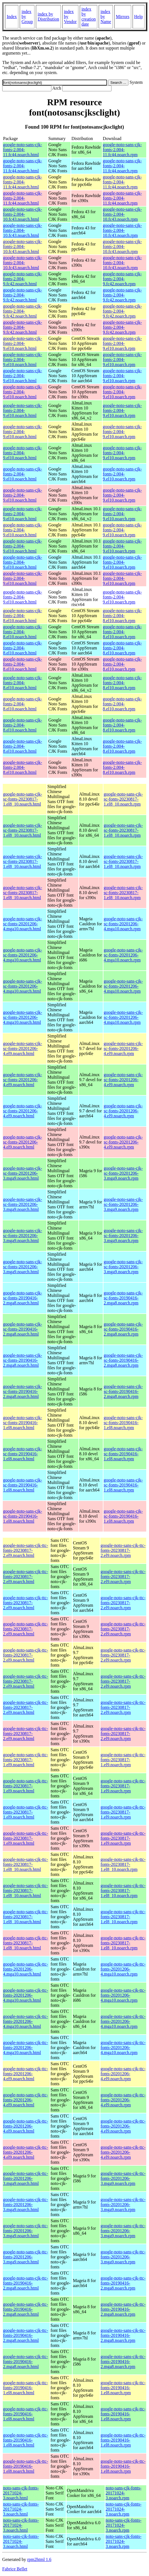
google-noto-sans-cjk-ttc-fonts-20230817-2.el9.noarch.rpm (123, 1550)
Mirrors (123, 16)
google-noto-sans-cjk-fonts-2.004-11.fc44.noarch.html (22, 149)
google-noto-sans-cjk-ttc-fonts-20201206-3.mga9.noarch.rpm (123, 2178)
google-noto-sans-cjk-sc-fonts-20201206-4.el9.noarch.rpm (123, 1048)
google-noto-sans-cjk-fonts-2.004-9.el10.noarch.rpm (122, 343)
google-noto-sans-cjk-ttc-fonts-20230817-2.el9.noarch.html (25, 1550)
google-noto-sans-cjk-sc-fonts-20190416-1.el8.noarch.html (22, 1422)
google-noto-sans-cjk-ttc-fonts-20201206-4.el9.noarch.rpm (123, 2073)
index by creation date (88, 16)
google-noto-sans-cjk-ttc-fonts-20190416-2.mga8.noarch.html (25, 2283)
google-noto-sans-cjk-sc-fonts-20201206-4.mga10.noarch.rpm (123, 923)
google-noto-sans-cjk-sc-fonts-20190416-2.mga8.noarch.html (22, 1298)
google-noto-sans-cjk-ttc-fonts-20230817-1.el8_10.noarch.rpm (123, 1864)
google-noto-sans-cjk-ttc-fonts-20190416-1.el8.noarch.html (25, 2387)
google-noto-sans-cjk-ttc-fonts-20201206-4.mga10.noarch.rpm (123, 1969)
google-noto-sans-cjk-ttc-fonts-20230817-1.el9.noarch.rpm (123, 1759)
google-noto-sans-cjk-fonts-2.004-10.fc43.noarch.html (22, 214)
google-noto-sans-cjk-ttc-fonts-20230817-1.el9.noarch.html (25, 1759)
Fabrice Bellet (14, 2569)
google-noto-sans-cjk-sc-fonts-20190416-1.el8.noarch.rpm (123, 1422)
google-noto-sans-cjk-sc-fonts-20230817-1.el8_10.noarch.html (22, 799)
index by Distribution (48, 16)
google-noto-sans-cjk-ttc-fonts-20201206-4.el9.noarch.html (25, 2073)
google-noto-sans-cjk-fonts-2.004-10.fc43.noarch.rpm (122, 214)
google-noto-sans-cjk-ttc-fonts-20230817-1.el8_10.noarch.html (25, 1864)
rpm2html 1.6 (39, 2559)
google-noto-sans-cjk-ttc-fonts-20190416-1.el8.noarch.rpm (123, 2387)
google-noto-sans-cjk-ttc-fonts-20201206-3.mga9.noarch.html (25, 2178)
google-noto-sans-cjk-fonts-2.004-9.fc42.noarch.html (22, 278)
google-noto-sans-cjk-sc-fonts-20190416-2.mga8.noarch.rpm (123, 1298)
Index (12, 16)
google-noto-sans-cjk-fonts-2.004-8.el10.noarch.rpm (122, 615)
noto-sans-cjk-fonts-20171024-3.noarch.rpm (123, 2493)
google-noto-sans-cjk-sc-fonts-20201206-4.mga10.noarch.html (22, 923)
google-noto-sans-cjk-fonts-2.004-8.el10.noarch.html (22, 615)
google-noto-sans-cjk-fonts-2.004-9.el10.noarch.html (22, 343)
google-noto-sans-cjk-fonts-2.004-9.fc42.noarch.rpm (122, 278)
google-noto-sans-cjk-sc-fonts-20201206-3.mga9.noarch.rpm (123, 1173)
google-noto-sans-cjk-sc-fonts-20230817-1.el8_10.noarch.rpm (123, 799)
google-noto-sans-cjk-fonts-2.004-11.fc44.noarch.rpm (122, 149)
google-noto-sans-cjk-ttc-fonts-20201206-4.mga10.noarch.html (25, 1969)
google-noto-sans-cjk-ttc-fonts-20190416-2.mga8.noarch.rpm (123, 2283)
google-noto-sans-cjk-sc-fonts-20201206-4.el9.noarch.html (22, 1048)
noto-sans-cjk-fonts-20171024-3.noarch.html (21, 2493)
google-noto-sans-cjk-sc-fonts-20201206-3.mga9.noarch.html (22, 1173)
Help (138, 16)
